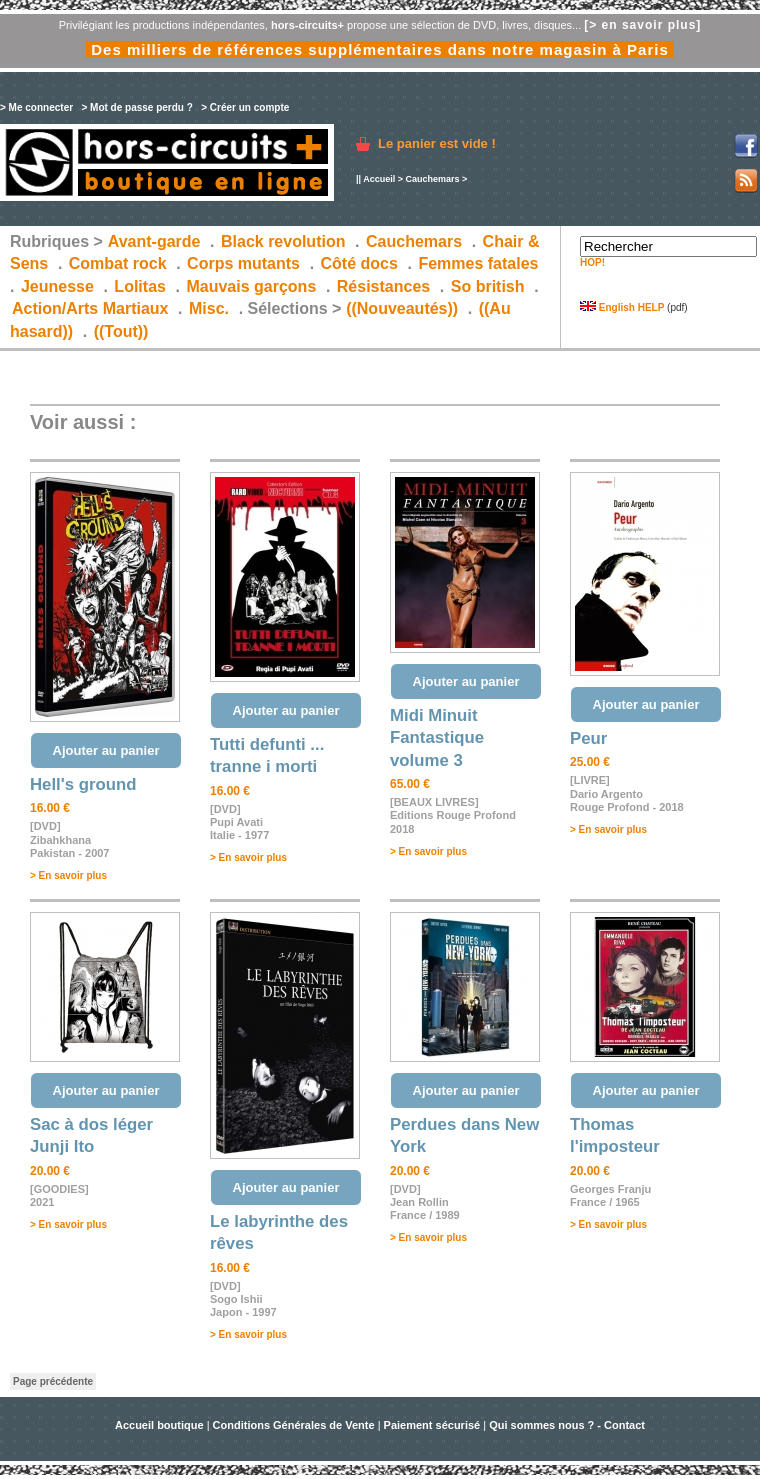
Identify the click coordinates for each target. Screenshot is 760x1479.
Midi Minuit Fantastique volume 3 (437, 738)
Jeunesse (57, 286)
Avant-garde (154, 241)
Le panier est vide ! (437, 143)
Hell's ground (83, 784)
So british (488, 286)
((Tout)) (121, 331)
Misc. (209, 308)
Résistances (383, 286)
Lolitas (140, 286)
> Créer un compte (245, 107)
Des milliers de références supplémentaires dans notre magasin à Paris (380, 49)
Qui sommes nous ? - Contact (567, 1425)
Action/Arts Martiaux (90, 308)
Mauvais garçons (251, 286)
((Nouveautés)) (402, 308)
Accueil (379, 179)
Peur (588, 738)
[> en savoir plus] (642, 25)
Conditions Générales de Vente (294, 1425)
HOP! (592, 262)
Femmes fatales (478, 263)
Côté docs (359, 263)
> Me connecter (36, 107)
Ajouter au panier (106, 750)
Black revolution (283, 241)
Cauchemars (432, 179)
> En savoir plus (68, 875)
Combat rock (118, 263)
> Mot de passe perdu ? (136, 107)
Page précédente (53, 1381)
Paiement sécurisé (432, 1425)
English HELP (622, 307)
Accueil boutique (161, 1425)
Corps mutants (245, 263)
